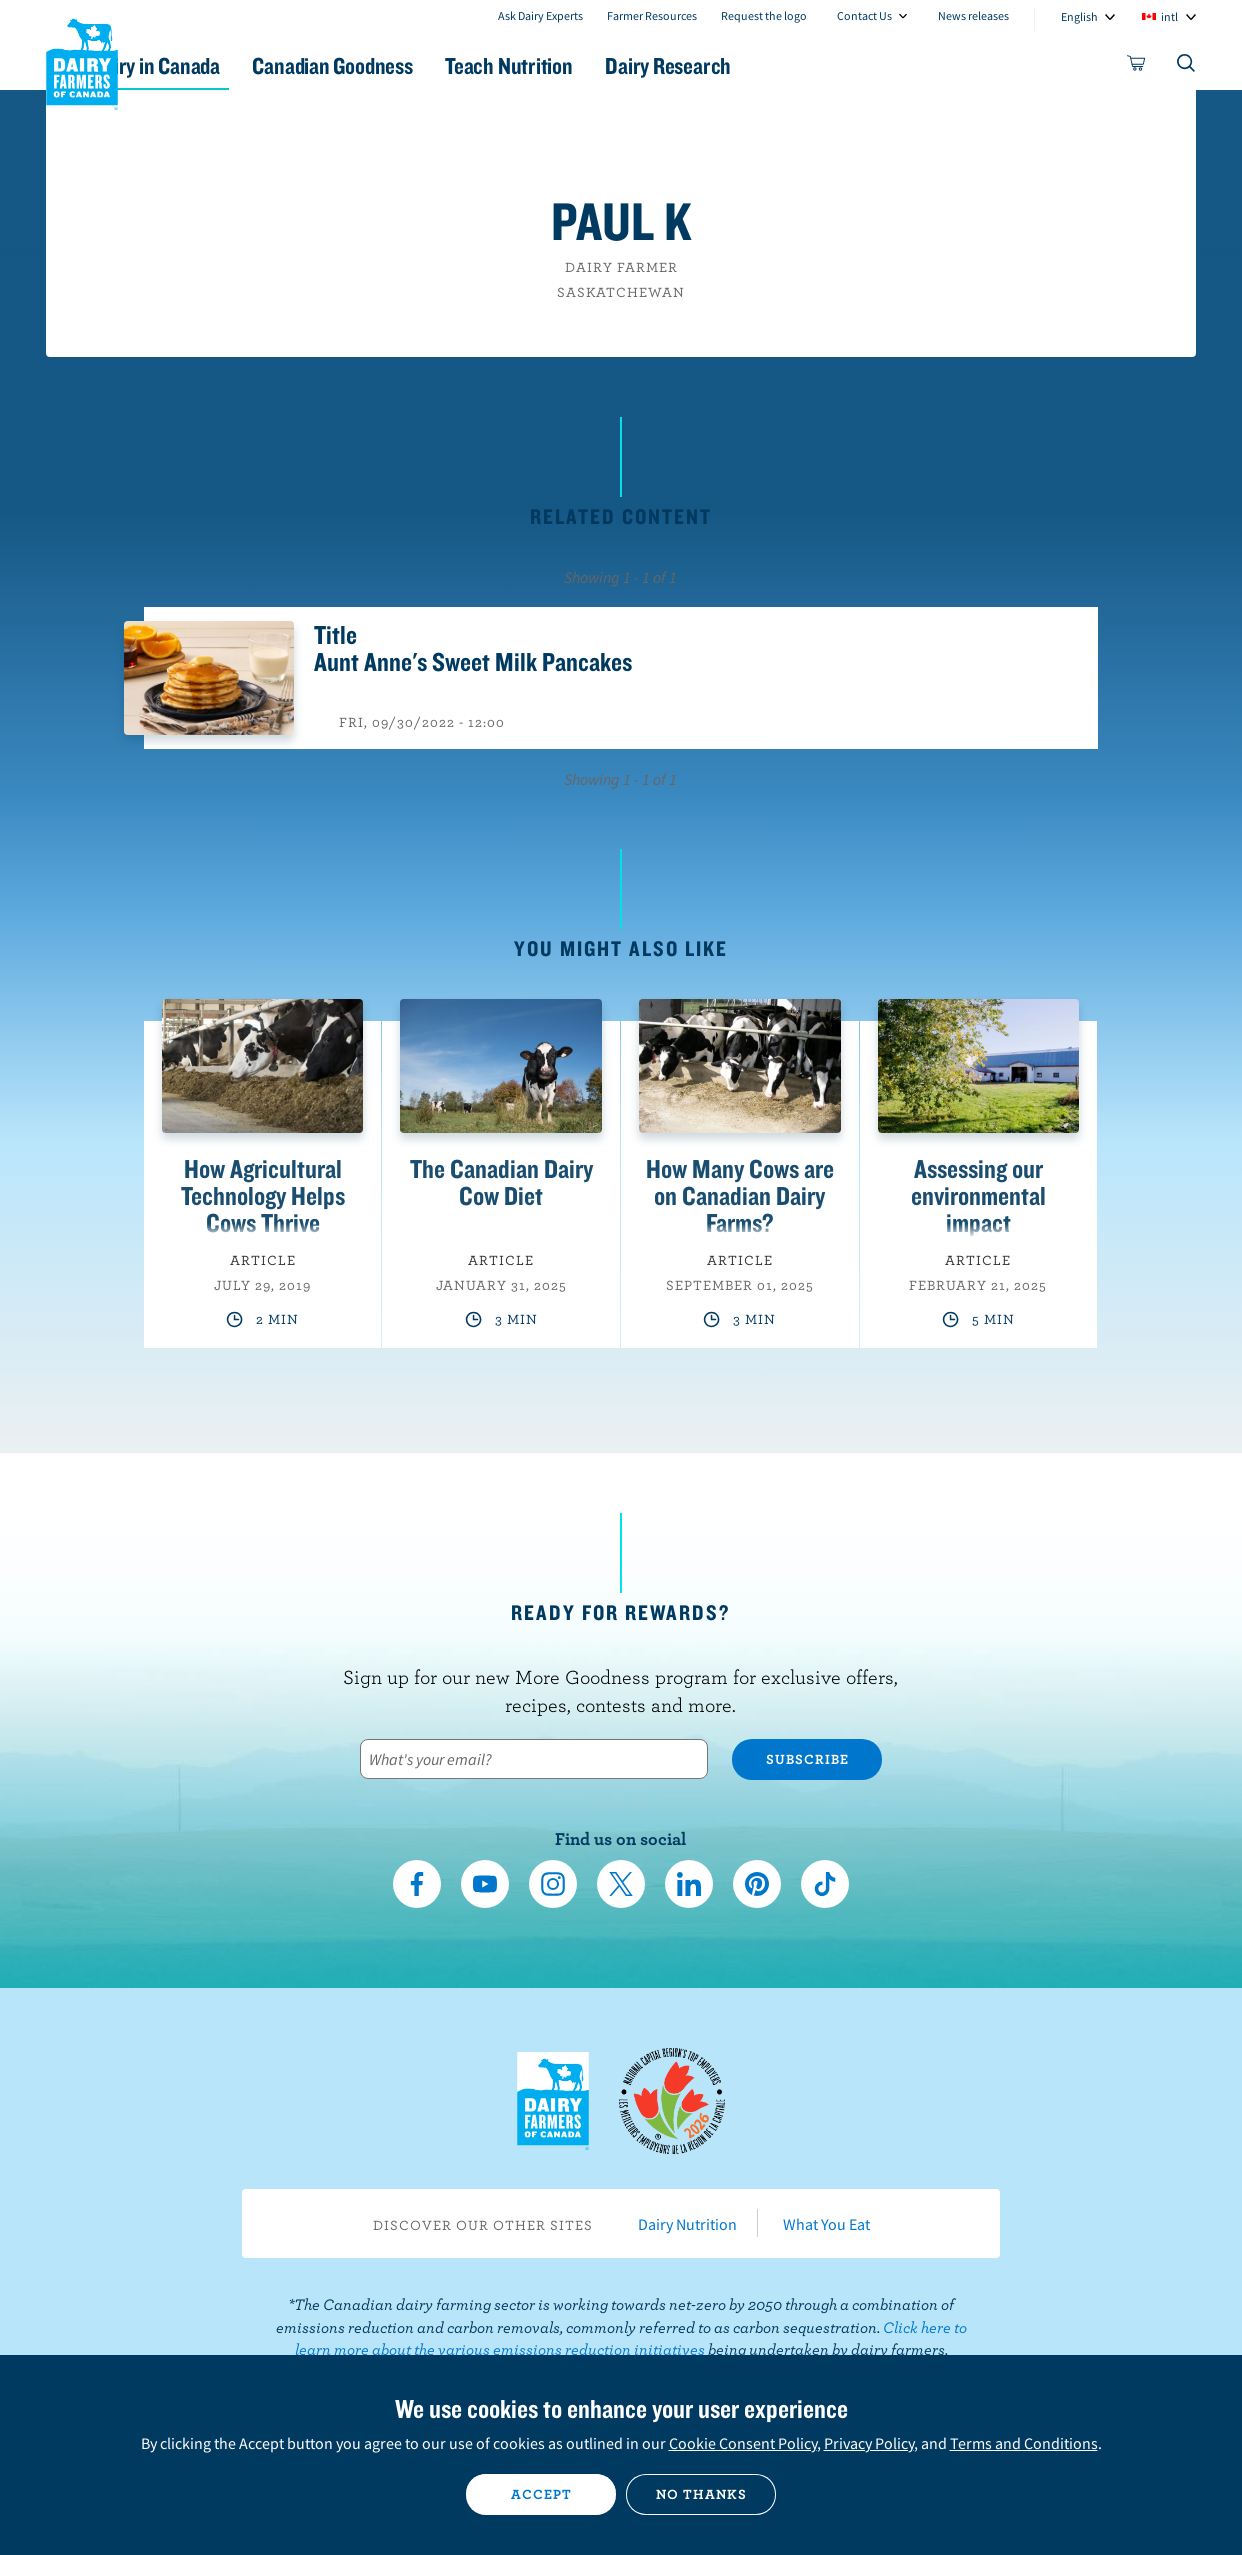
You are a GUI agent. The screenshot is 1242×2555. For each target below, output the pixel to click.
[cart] (1137, 67)
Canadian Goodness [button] (432, 65)
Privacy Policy (869, 2443)
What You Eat (826, 2224)
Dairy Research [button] (809, 65)
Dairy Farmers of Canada (82, 61)
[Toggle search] (1187, 67)
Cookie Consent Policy (743, 2443)
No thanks (701, 2494)
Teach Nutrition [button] (629, 65)
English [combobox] (1079, 16)
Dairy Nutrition (687, 2224)
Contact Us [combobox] (864, 15)
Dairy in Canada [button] (234, 65)
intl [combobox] (1169, 16)
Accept (541, 2494)
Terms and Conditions (1024, 2443)
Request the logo (764, 15)
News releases (973, 15)
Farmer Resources (652, 15)
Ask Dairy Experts (540, 15)
